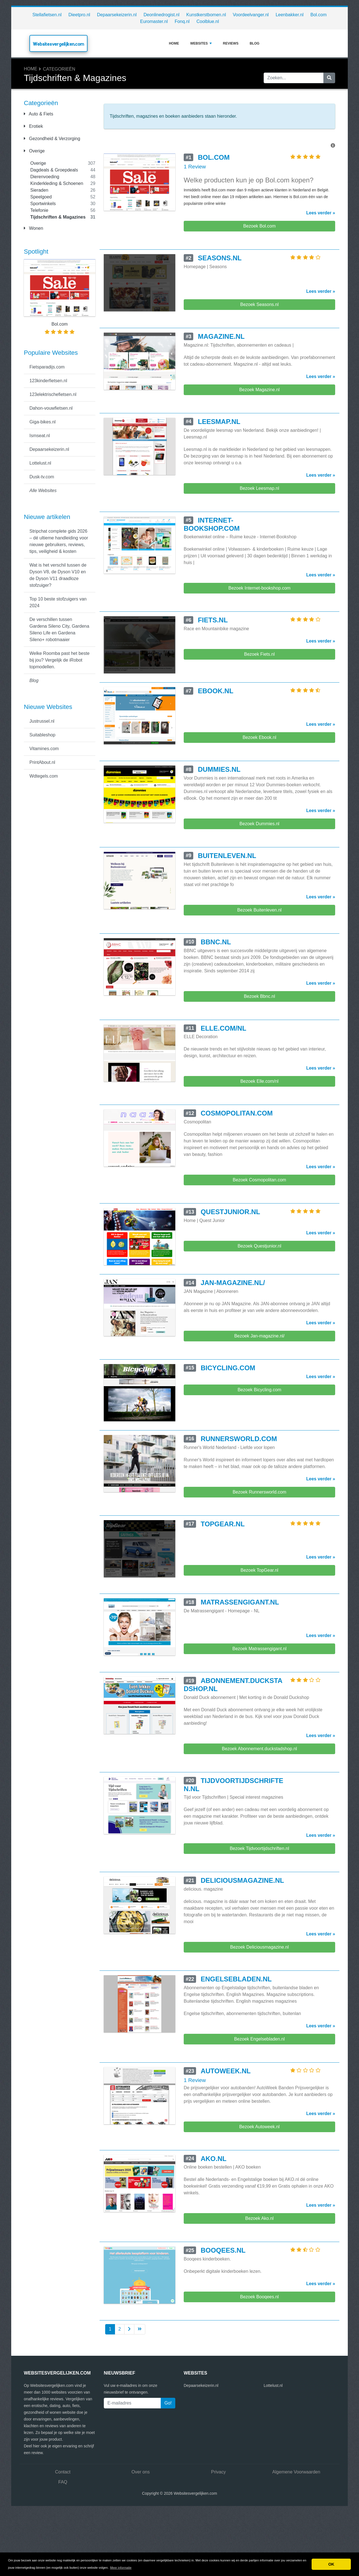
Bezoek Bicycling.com (259, 1389)
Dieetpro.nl (79, 14)
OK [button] (331, 2564)
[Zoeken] (329, 78)
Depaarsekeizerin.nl (117, 14)
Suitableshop (42, 734)
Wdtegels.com (43, 776)
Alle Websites (43, 490)
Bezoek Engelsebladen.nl (259, 2039)
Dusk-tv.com (41, 476)
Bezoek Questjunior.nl (259, 1246)
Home (174, 43)
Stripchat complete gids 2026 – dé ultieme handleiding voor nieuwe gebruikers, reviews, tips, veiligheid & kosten (58, 541)
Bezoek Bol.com (259, 226)
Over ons (141, 2472)
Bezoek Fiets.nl (259, 654)
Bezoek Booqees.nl (259, 2296)
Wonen (33, 228)
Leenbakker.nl (290, 14)
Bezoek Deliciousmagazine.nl (259, 1947)
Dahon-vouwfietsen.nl (51, 408)
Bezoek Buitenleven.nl (259, 910)
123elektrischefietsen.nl (52, 394)
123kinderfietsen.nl (48, 380)
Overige (34, 151)
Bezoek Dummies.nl (259, 823)
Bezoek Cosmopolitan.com (259, 1179)
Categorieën (59, 69)
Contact (62, 2472)
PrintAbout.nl (42, 762)
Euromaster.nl (154, 21)
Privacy (218, 2472)
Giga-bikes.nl (42, 421)
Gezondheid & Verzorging (52, 138)
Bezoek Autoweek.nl (259, 2126)
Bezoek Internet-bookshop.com (259, 588)
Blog (254, 43)
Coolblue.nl (207, 21)
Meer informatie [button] (120, 2567)
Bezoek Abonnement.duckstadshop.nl (259, 1748)
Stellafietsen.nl (46, 14)
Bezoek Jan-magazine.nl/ (259, 1336)
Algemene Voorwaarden (296, 2472)
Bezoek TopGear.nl (260, 1570)
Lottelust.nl (40, 463)
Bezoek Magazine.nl (259, 389)
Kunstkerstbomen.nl (206, 14)
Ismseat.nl (39, 435)
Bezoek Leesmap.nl (259, 488)
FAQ (62, 2482)
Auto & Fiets (38, 114)
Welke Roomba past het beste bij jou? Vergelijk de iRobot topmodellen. (59, 660)
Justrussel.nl (41, 721)
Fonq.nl (182, 21)
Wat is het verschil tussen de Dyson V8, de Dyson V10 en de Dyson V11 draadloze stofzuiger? (57, 575)
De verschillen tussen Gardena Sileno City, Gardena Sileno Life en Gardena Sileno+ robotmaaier (59, 629)
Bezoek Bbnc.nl (259, 996)
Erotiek (33, 126)
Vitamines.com (44, 748)
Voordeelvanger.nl (251, 14)
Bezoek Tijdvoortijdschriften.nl (259, 1848)
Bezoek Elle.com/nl (259, 1081)
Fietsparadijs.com (47, 367)
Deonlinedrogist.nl (162, 14)
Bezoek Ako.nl (259, 2218)
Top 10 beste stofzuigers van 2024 (58, 602)
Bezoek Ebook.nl (259, 737)
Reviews (230, 43)
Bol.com (318, 14)
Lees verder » (320, 212)
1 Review (195, 167)
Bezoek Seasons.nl (259, 304)
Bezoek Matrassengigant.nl (259, 1648)
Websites (201, 43)
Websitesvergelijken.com (58, 44)
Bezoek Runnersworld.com (259, 1492)
